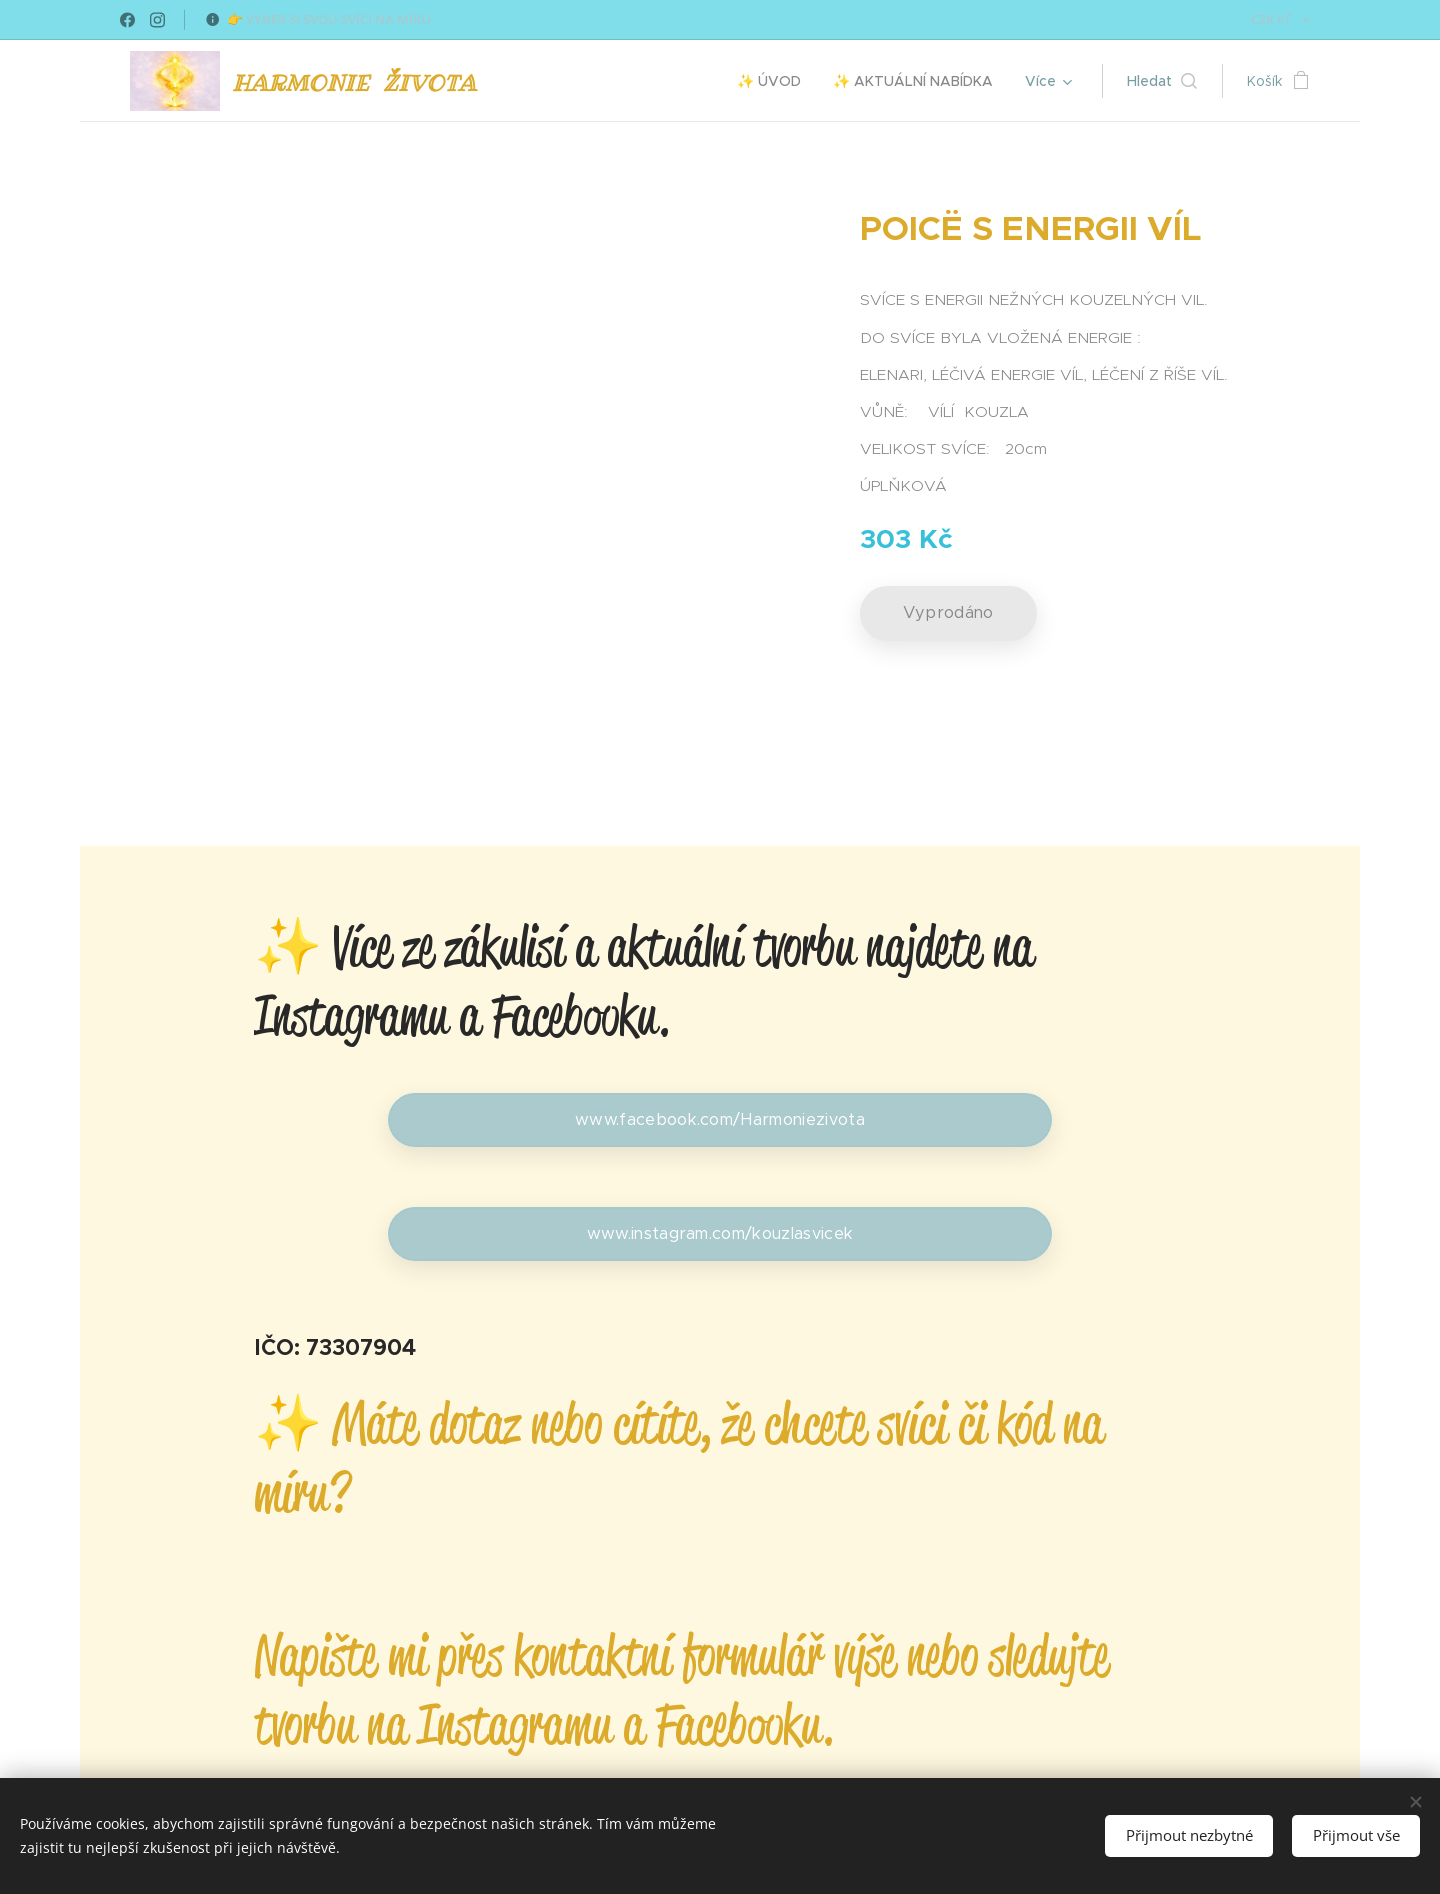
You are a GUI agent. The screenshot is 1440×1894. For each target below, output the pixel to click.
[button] (1162, 81)
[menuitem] (774, 81)
